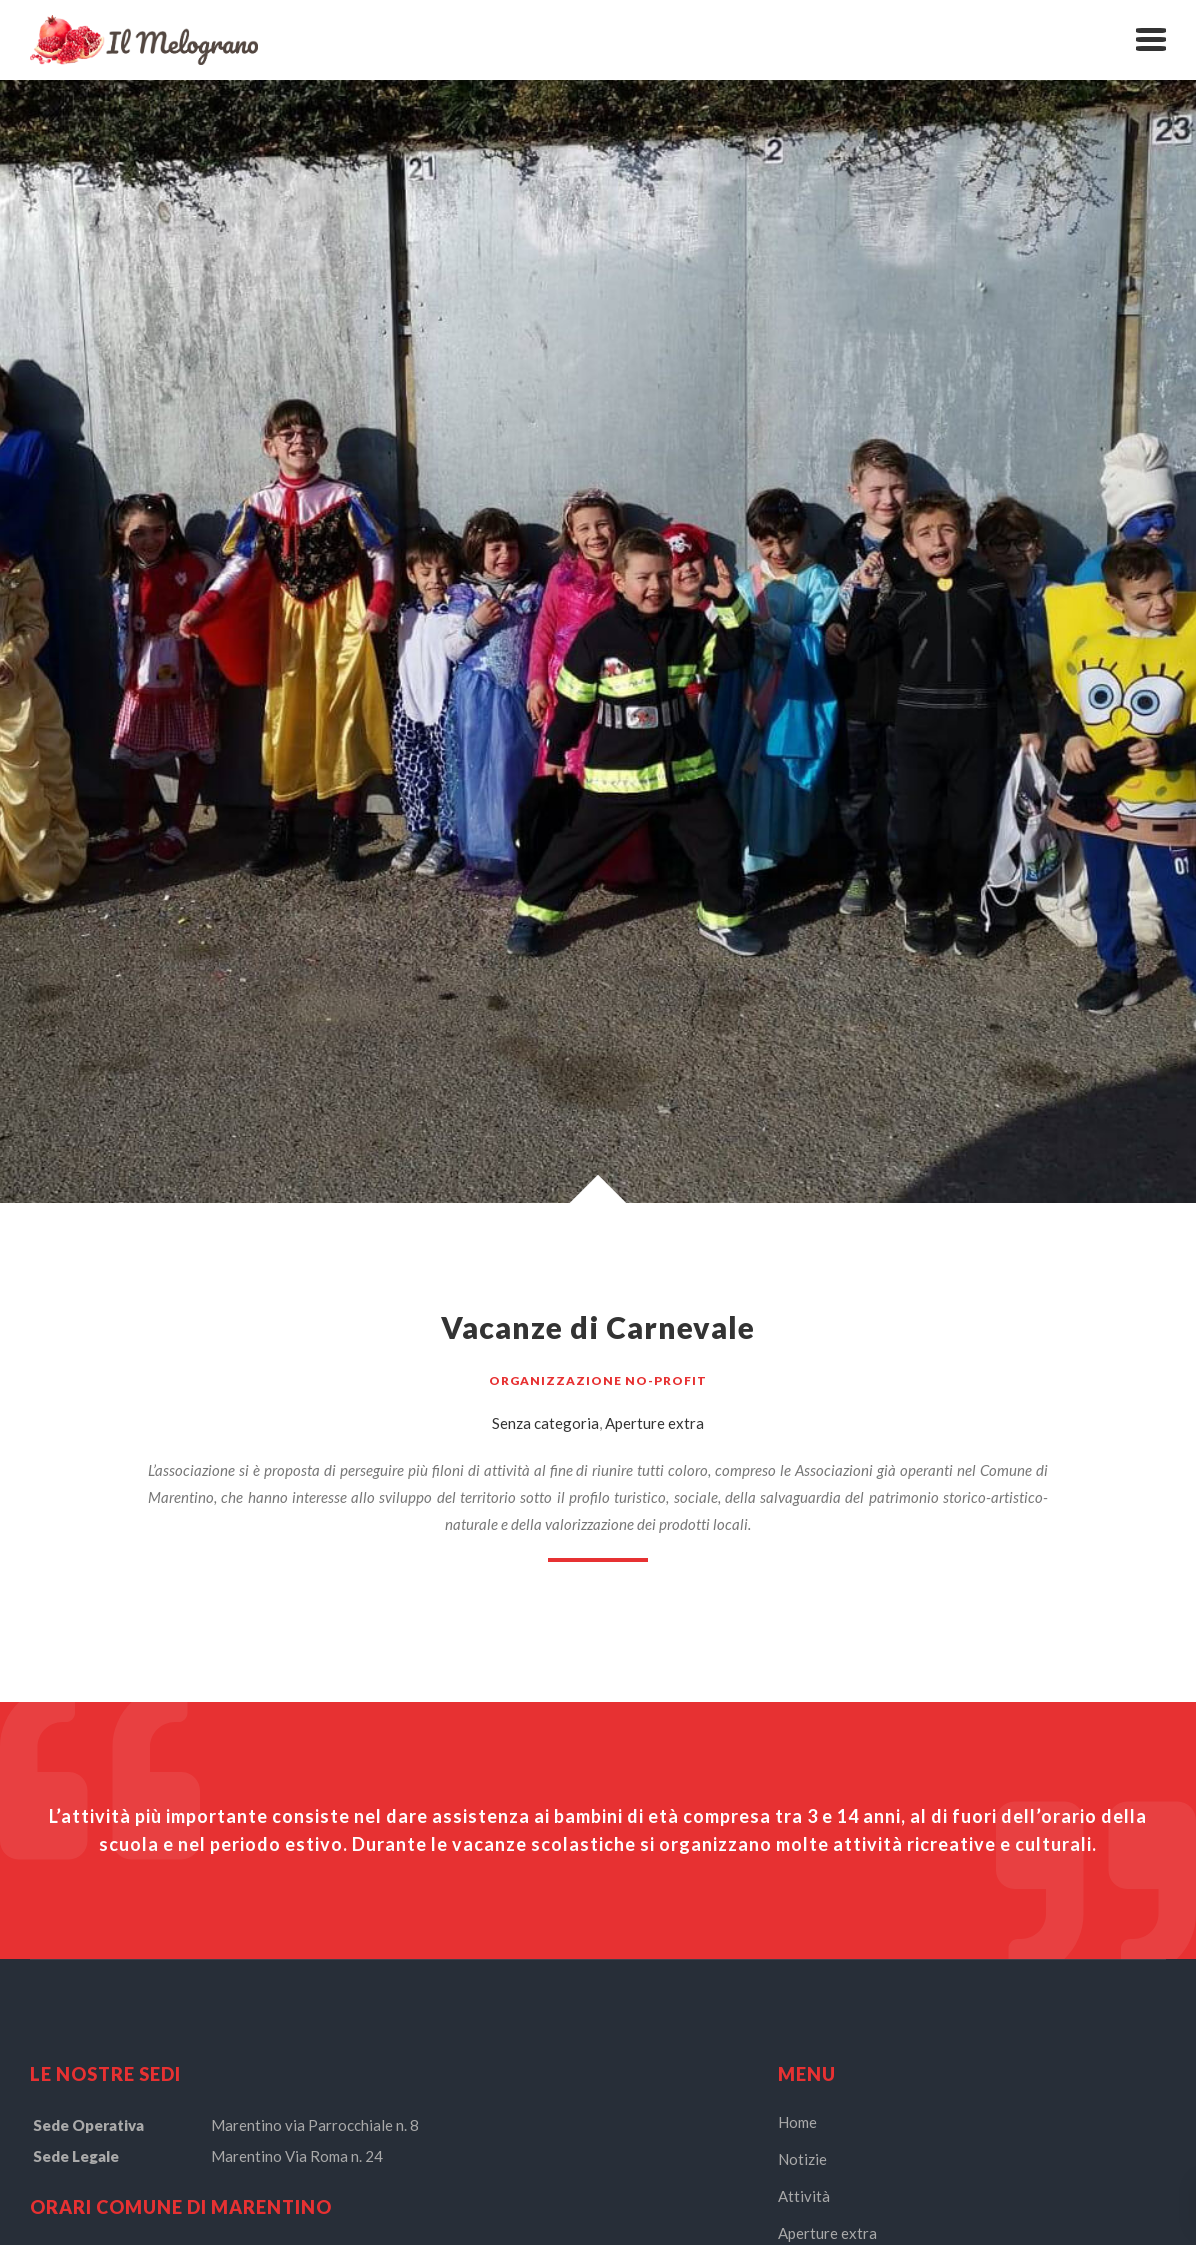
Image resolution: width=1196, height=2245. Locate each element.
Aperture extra (654, 1423)
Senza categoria (545, 1423)
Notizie (802, 2159)
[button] (1151, 40)
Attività (804, 2196)
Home (797, 2122)
